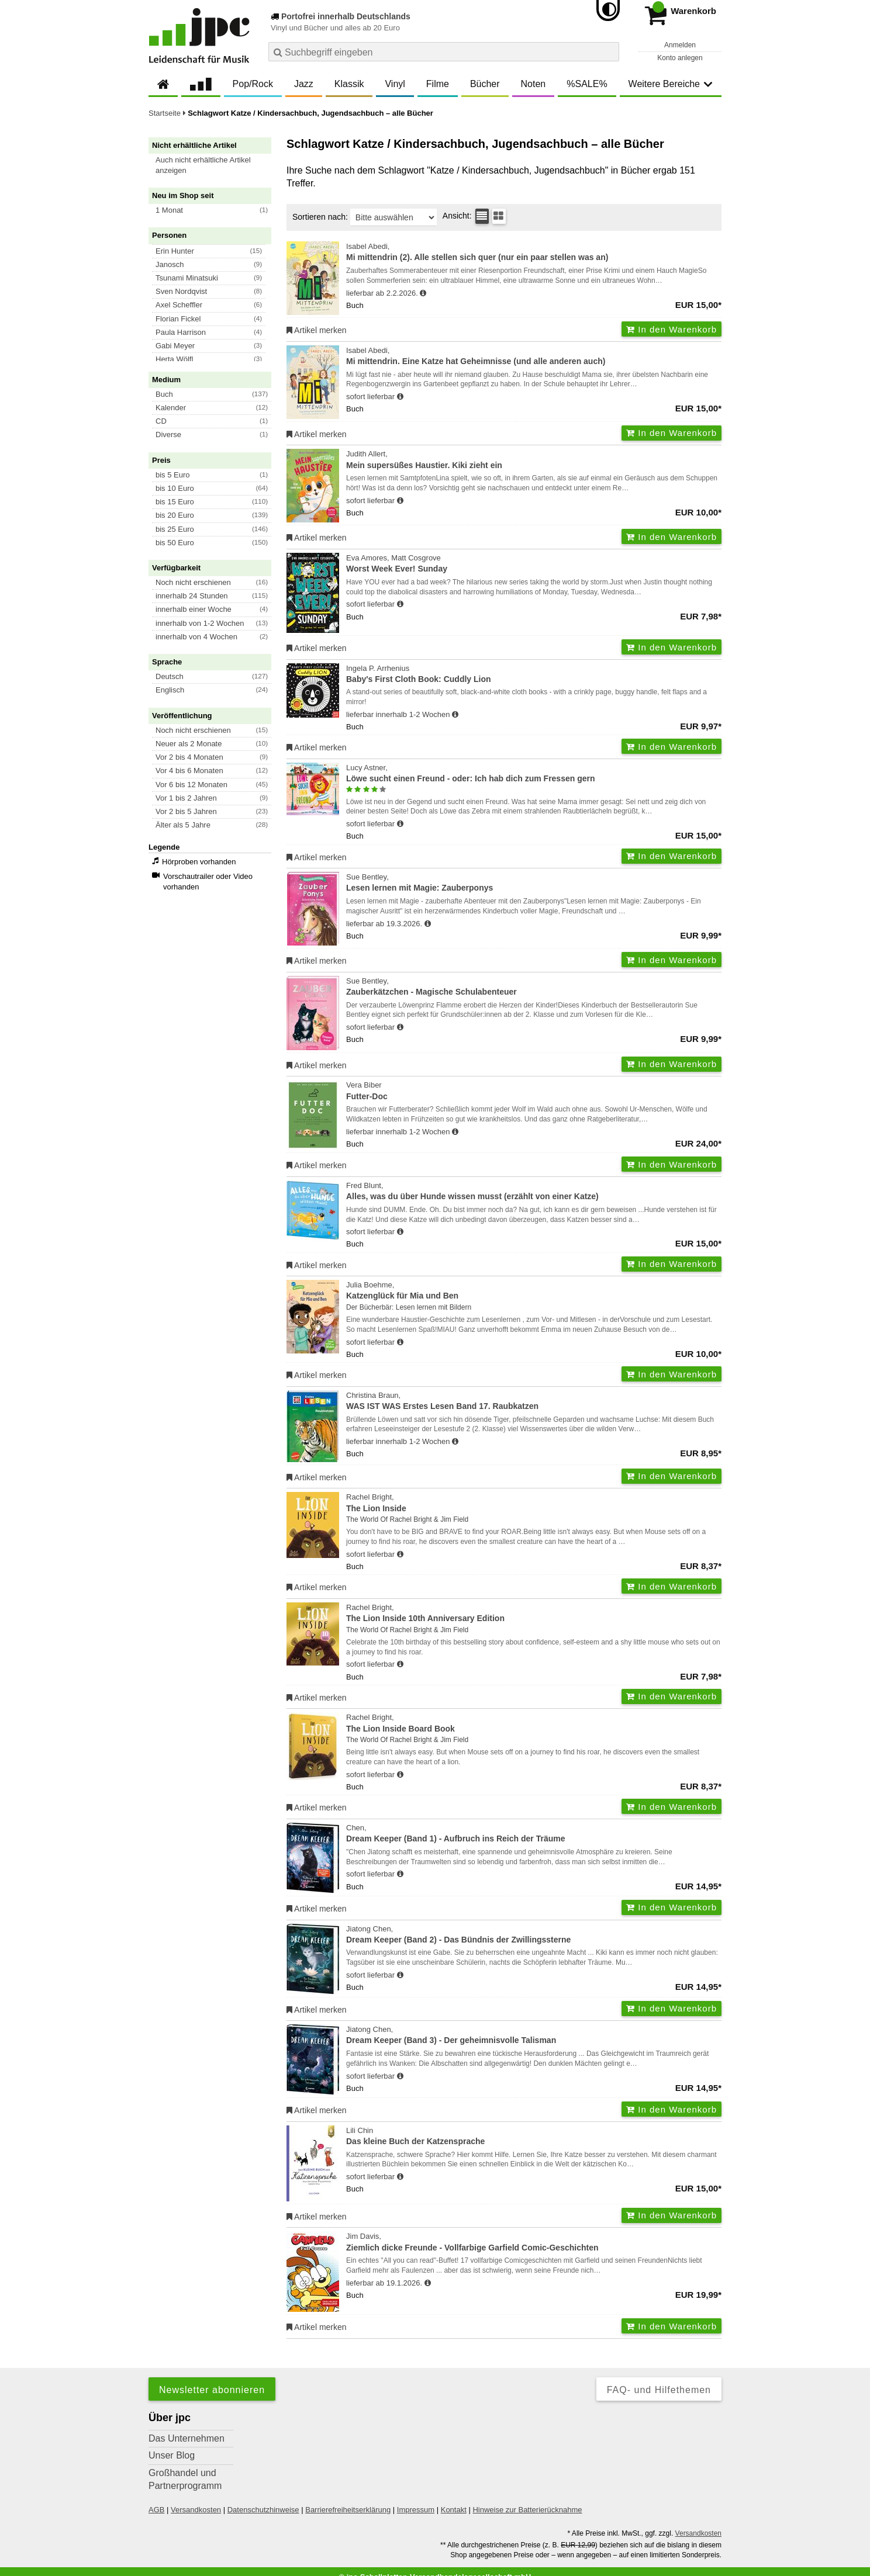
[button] (215, 165)
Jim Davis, (533, 2242)
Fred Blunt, (533, 1192)
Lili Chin (533, 2137)
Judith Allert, (533, 460)
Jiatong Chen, (533, 1935)
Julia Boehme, (533, 1291)
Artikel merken (316, 330)
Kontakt (454, 2509)
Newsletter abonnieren (212, 2390)
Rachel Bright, (533, 1503)
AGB (156, 2509)
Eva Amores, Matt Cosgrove (533, 564)
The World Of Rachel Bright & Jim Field (407, 1519)
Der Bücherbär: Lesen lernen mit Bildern (408, 1307)
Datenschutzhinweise (263, 2509)
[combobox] (443, 51)
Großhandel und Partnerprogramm (185, 2479)
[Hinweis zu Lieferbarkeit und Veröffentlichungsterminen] (423, 293)
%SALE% (587, 84)
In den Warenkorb (671, 329)
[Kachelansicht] (499, 216)
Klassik (349, 84)
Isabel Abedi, (533, 253)
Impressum (415, 2509)
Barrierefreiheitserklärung (348, 2509)
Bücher (485, 84)
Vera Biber (533, 1091)
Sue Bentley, (533, 883)
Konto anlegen (679, 58)
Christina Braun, (533, 1401)
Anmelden (680, 45)
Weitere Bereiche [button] (671, 84)
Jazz (303, 84)
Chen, (533, 1834)
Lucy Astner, (533, 774)
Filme (437, 84)
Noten (533, 84)
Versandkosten (196, 2509)
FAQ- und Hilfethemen (659, 2390)
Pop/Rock (253, 84)
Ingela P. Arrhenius (533, 674)
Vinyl (395, 84)
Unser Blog (172, 2455)
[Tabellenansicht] (482, 216)
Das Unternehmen (187, 2438)
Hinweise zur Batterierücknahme (527, 2509)
